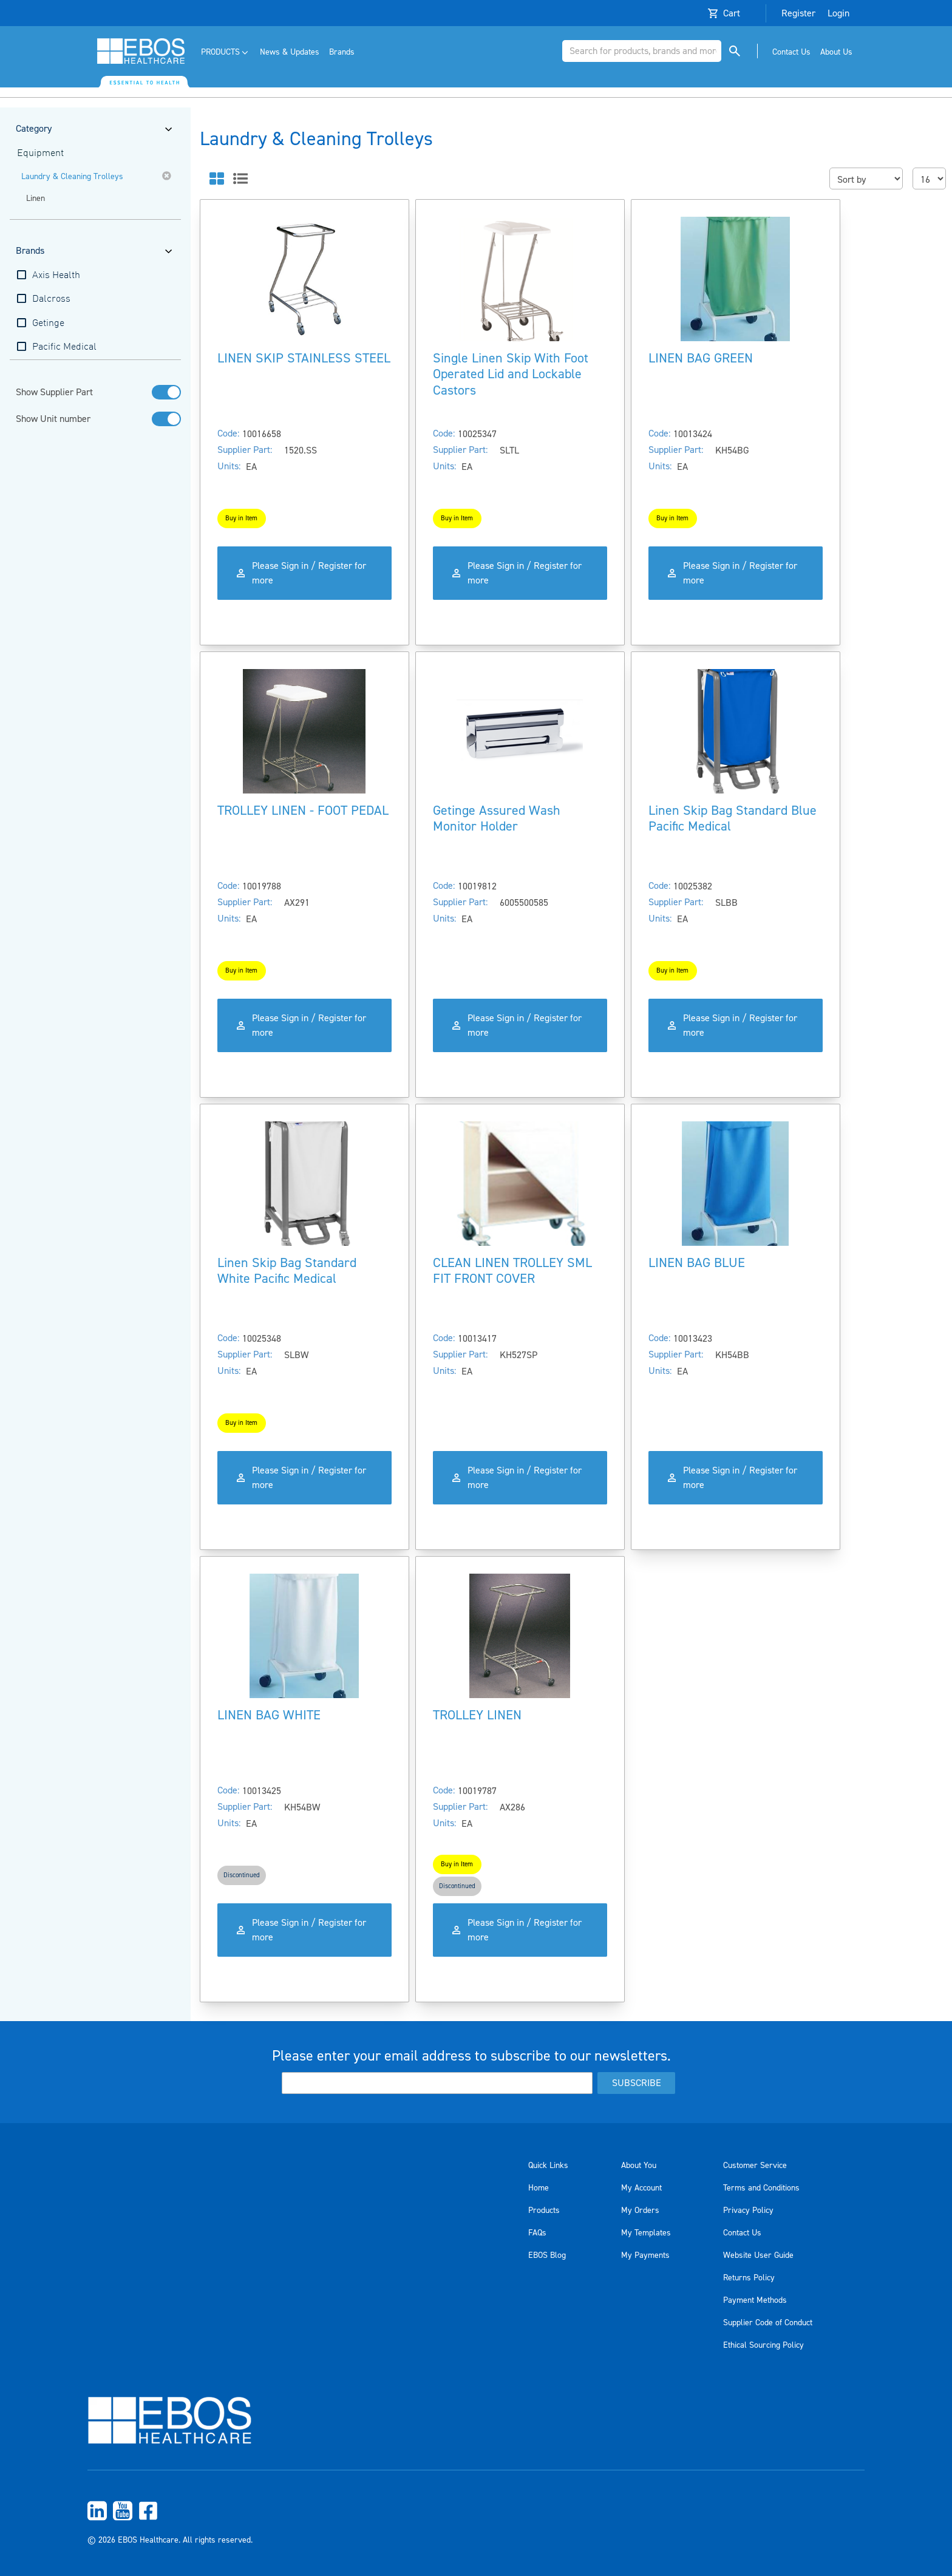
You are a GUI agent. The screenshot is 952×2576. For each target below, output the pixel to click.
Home (538, 2188)
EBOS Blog (547, 2255)
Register (798, 13)
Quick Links (548, 2165)
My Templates (646, 2233)
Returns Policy (749, 2277)
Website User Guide (758, 2255)
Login (838, 13)
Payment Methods (755, 2300)
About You (638, 2165)
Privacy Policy (748, 2210)
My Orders (640, 2210)
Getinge (48, 323)
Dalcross (51, 299)
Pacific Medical (64, 347)
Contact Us (742, 2233)
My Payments (645, 2255)
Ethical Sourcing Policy (763, 2345)
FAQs (537, 2233)
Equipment (40, 153)
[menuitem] (225, 52)
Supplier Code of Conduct (767, 2322)
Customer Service (755, 2165)
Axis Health (56, 275)
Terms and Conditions (761, 2188)
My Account (641, 2188)
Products (544, 2210)
